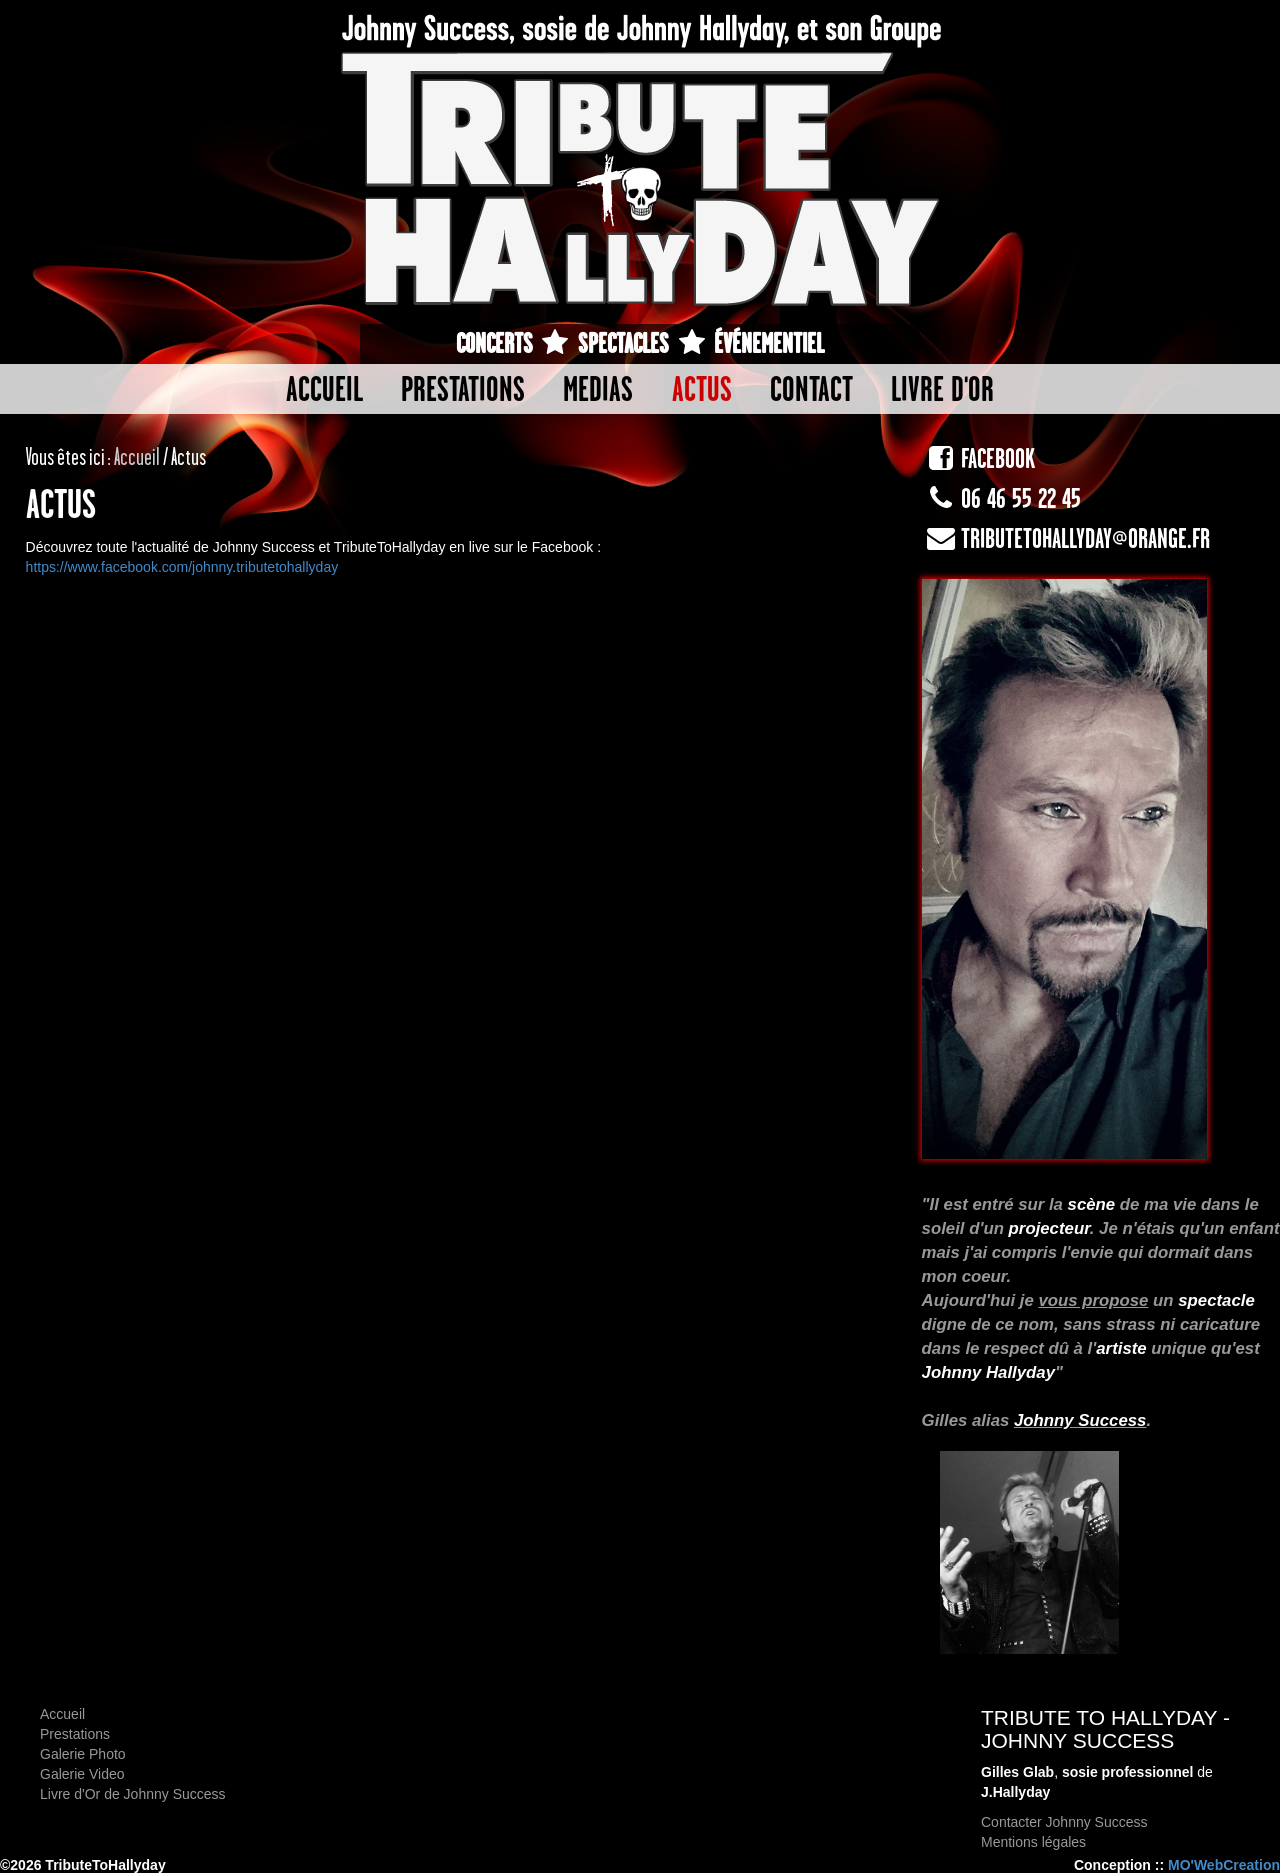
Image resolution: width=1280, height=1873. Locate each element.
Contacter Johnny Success (1064, 1822)
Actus (702, 389)
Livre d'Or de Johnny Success (133, 1794)
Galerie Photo (83, 1754)
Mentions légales (1033, 1842)
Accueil (324, 389)
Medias (598, 389)
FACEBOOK (978, 458)
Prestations (463, 389)
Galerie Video (82, 1774)
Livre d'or (942, 389)
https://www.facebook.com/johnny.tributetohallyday (182, 567)
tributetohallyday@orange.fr (1066, 538)
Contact (811, 389)
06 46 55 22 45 (1001, 498)
